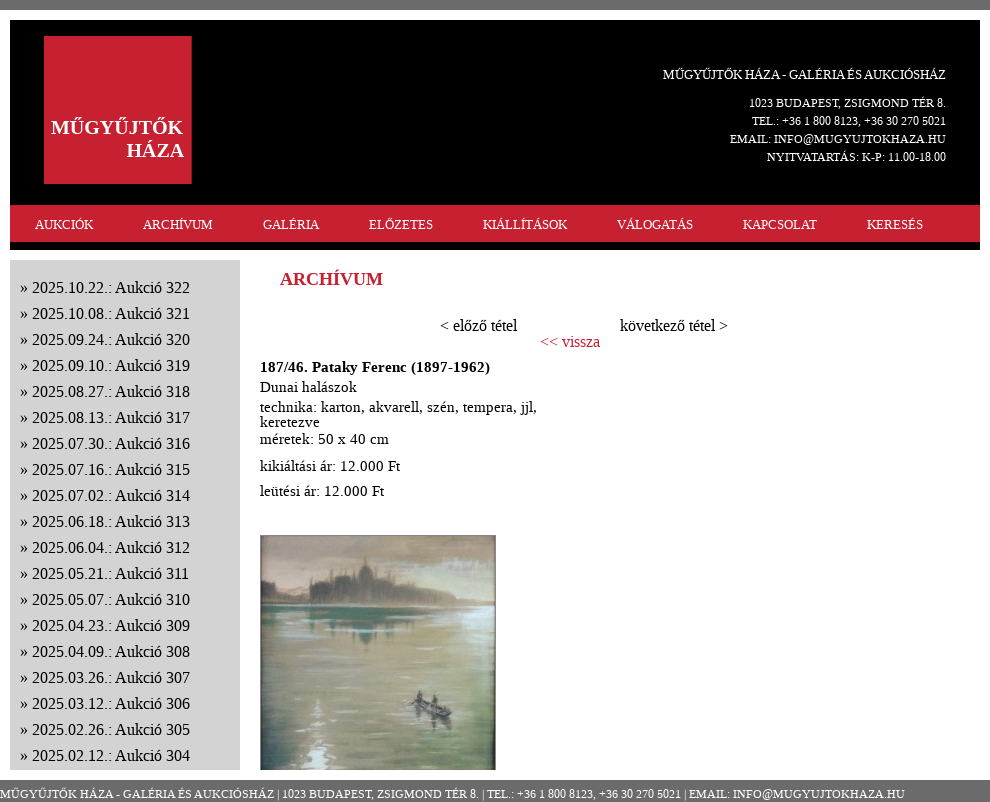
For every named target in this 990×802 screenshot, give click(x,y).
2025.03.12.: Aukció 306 (111, 703)
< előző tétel (478, 325)
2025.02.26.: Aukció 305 (111, 729)
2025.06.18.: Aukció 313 (111, 521)
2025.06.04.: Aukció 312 (111, 547)
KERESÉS (895, 224)
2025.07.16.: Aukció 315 (111, 469)
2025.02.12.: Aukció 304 (111, 755)
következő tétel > (674, 325)
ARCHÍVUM (178, 224)
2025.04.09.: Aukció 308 (111, 651)
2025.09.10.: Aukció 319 (111, 365)
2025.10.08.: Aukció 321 (111, 313)
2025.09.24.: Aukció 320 (111, 339)
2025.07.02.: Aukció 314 (111, 495)
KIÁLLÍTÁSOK (525, 224)
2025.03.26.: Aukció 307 (111, 677)
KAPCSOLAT (780, 224)
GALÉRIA (291, 224)
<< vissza (570, 342)
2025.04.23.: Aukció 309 (111, 625)
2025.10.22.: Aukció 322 (111, 287)
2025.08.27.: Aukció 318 (111, 391)
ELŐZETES (401, 224)
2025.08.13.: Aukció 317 (111, 417)
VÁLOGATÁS (655, 224)
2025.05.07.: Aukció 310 (111, 599)
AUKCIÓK (64, 224)
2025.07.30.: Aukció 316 (111, 443)
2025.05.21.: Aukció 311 (110, 573)
